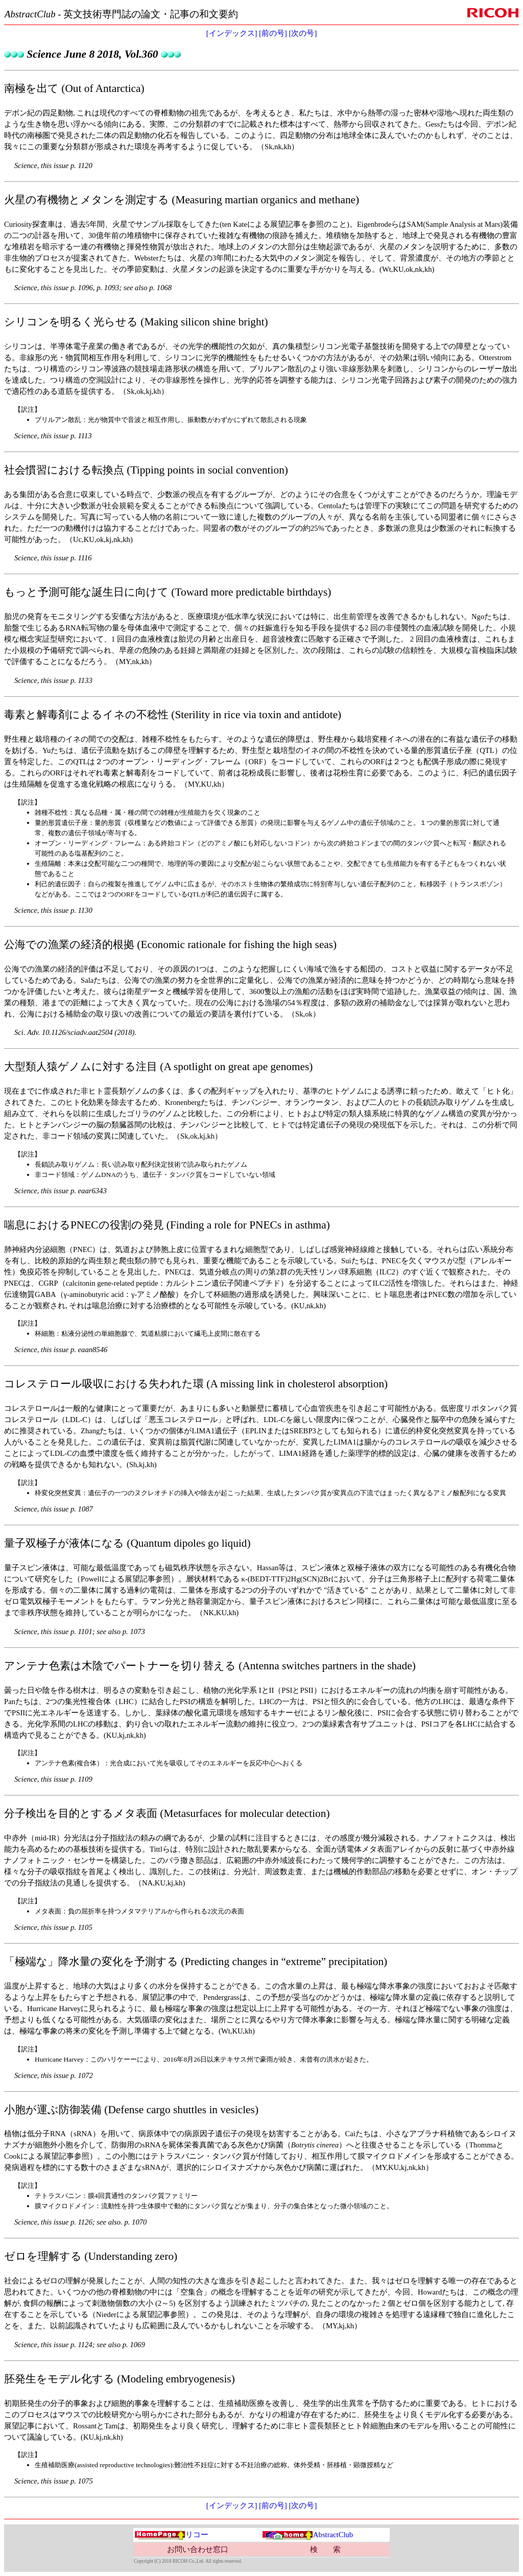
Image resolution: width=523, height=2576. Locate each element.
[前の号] (273, 33)
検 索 (325, 2549)
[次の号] (303, 33)
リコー (171, 2535)
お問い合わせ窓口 (197, 2549)
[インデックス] (231, 33)
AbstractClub (307, 2535)
